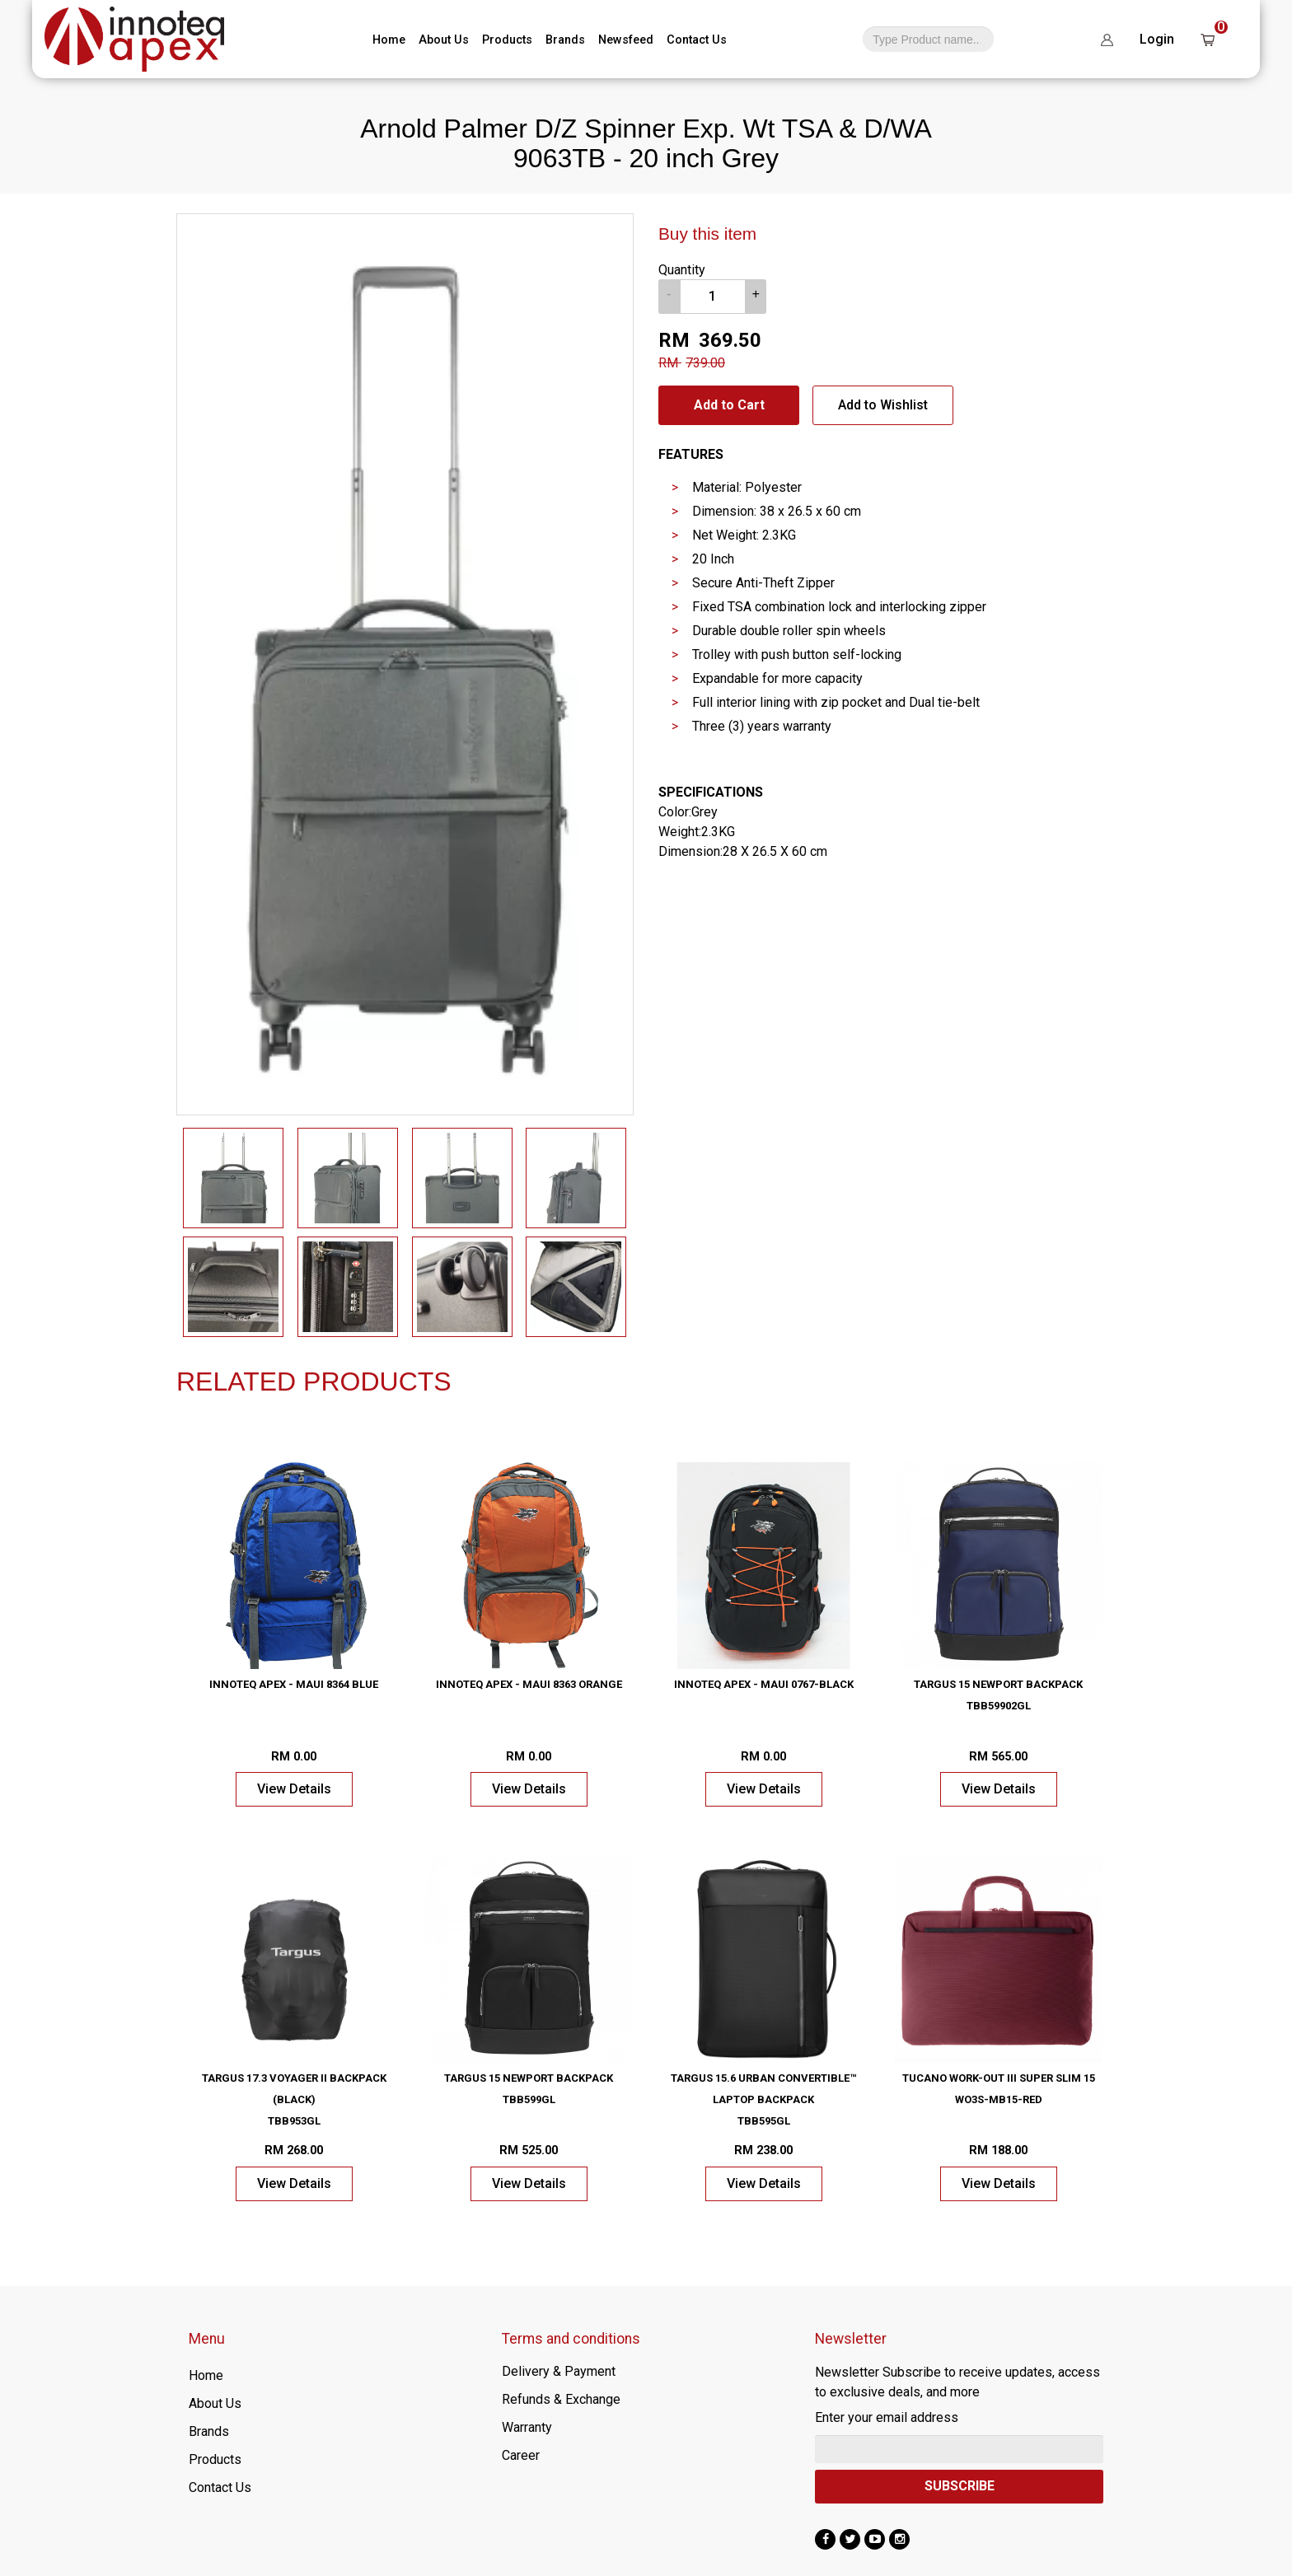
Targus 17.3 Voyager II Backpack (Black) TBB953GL (294, 2099)
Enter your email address (886, 2417)
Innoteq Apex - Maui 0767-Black (764, 1684)
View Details (294, 1789)
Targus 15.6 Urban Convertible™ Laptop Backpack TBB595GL (763, 2099)
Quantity (681, 270)
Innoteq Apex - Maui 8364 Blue (293, 1684)
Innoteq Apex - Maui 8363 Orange (529, 1684)
